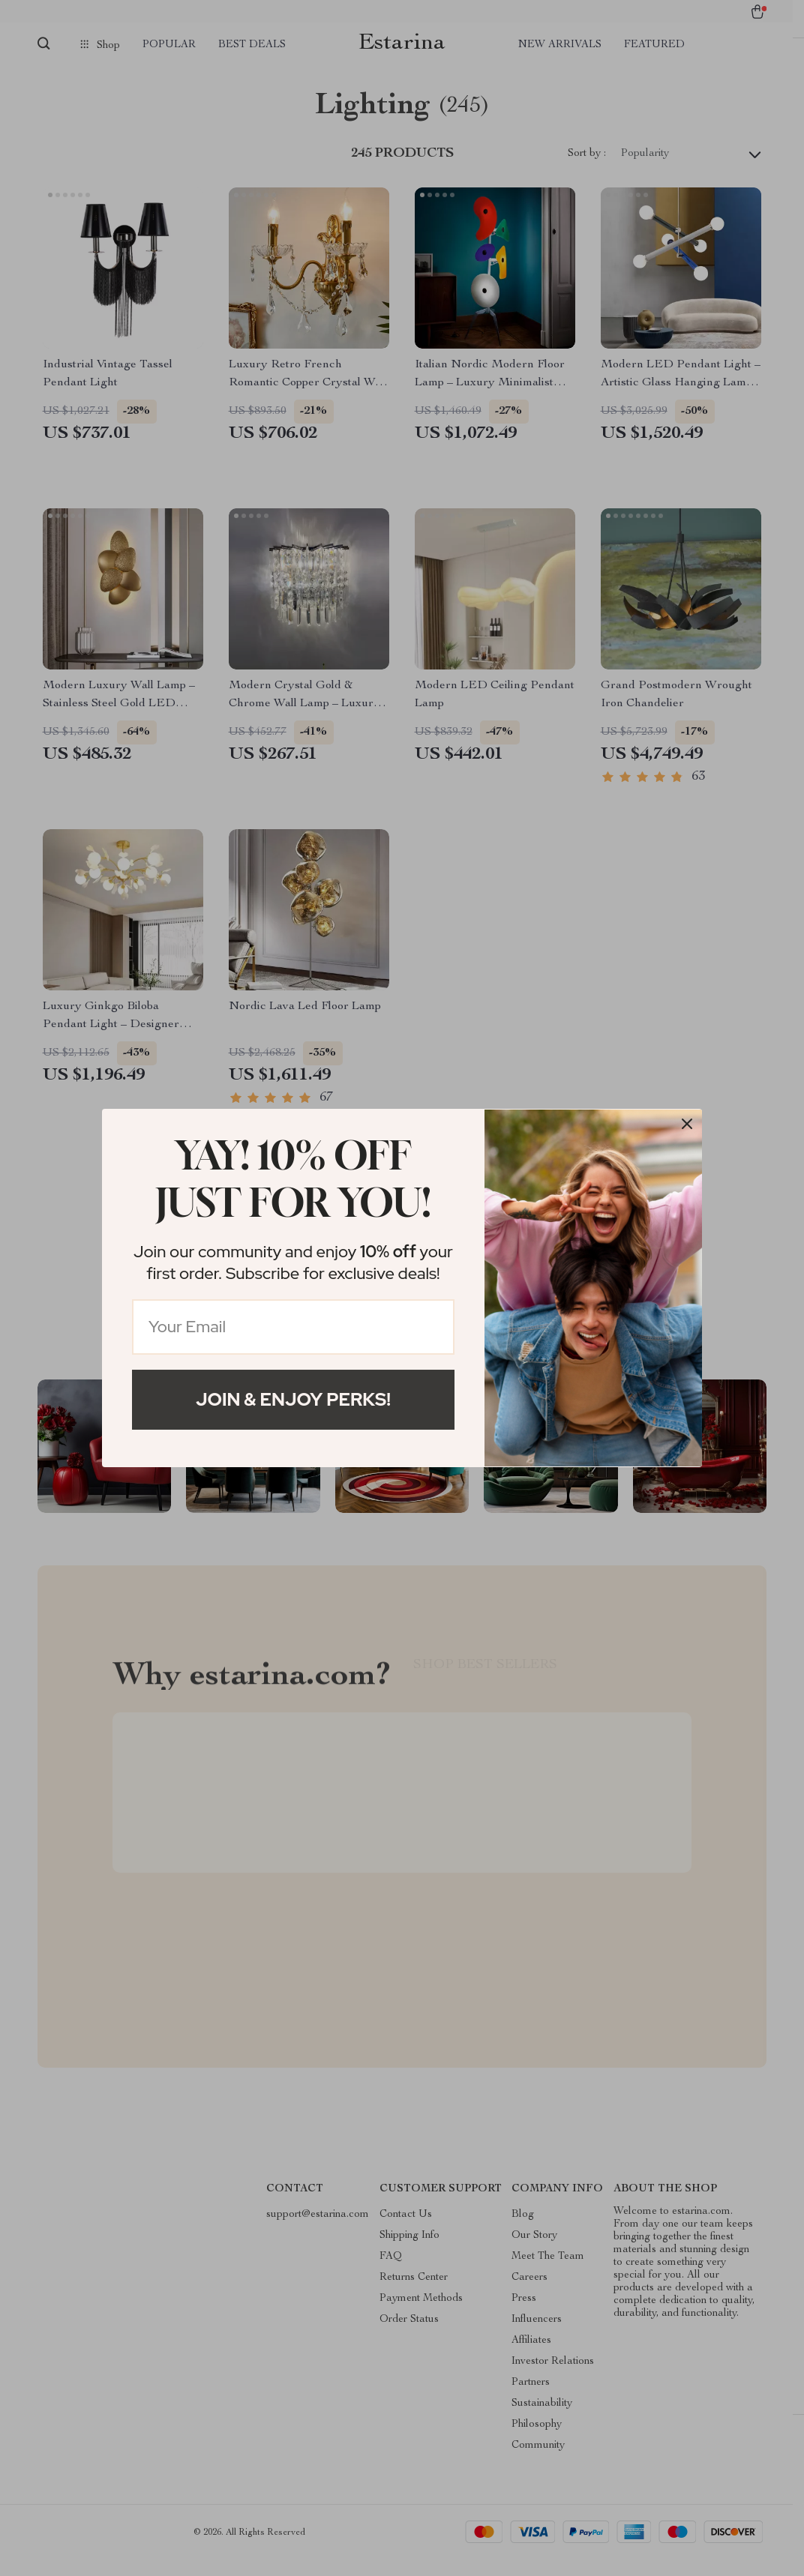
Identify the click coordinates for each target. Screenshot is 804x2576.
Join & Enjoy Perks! (293, 1399)
